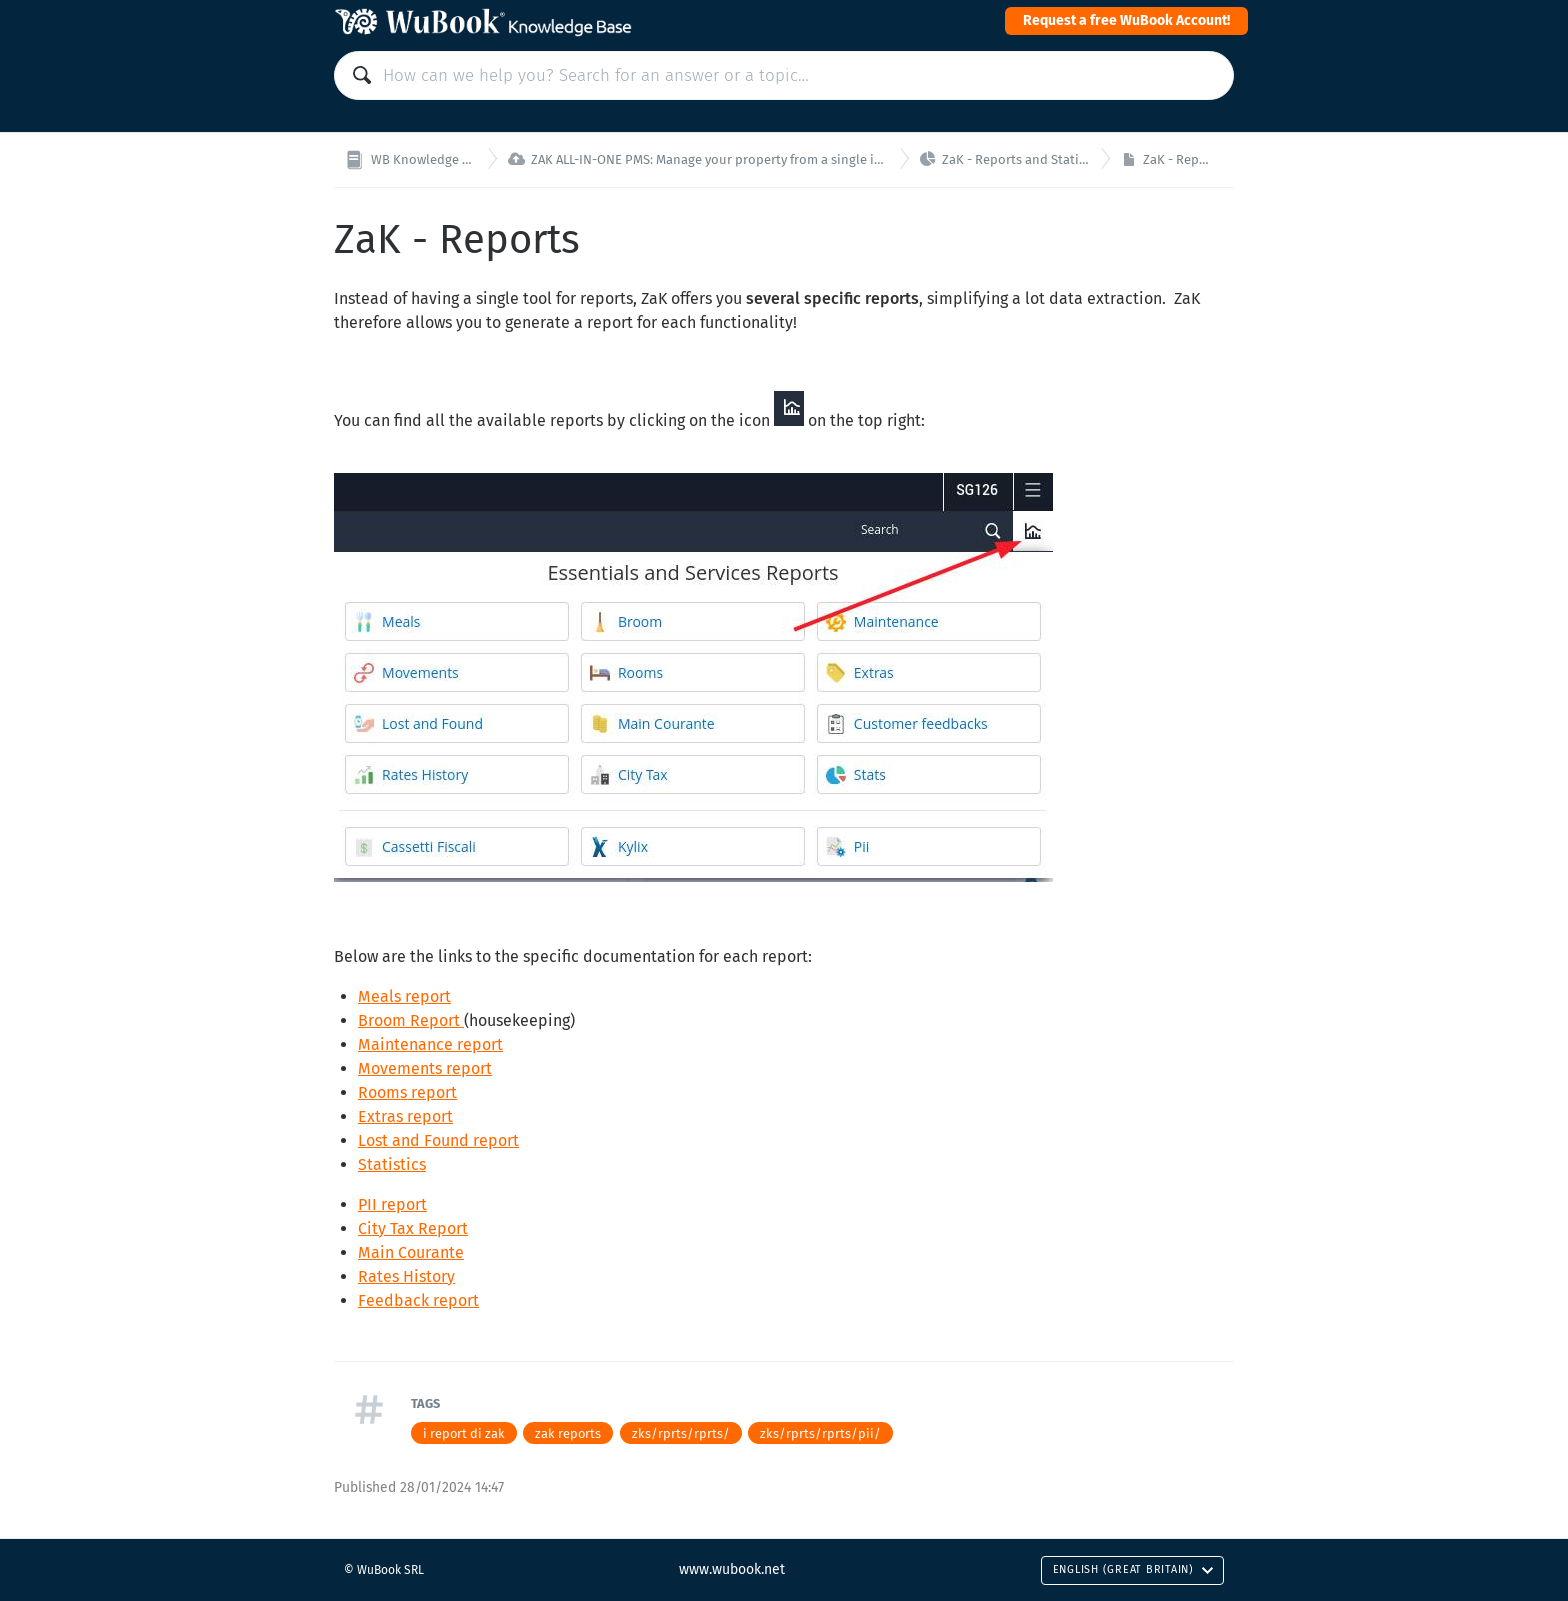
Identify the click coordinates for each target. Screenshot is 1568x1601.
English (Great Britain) (1133, 1569)
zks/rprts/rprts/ (681, 1433)
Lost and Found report (438, 1140)
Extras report (405, 1116)
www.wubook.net (732, 1569)
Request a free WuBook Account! (1126, 20)
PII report (392, 1204)
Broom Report (411, 1020)
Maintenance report (430, 1044)
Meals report (404, 996)
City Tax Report (413, 1228)
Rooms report (407, 1092)
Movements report (425, 1068)
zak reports (568, 1433)
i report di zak (464, 1433)
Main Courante (411, 1252)
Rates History (406, 1276)
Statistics (392, 1164)
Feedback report (418, 1300)
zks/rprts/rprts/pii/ (820, 1433)
